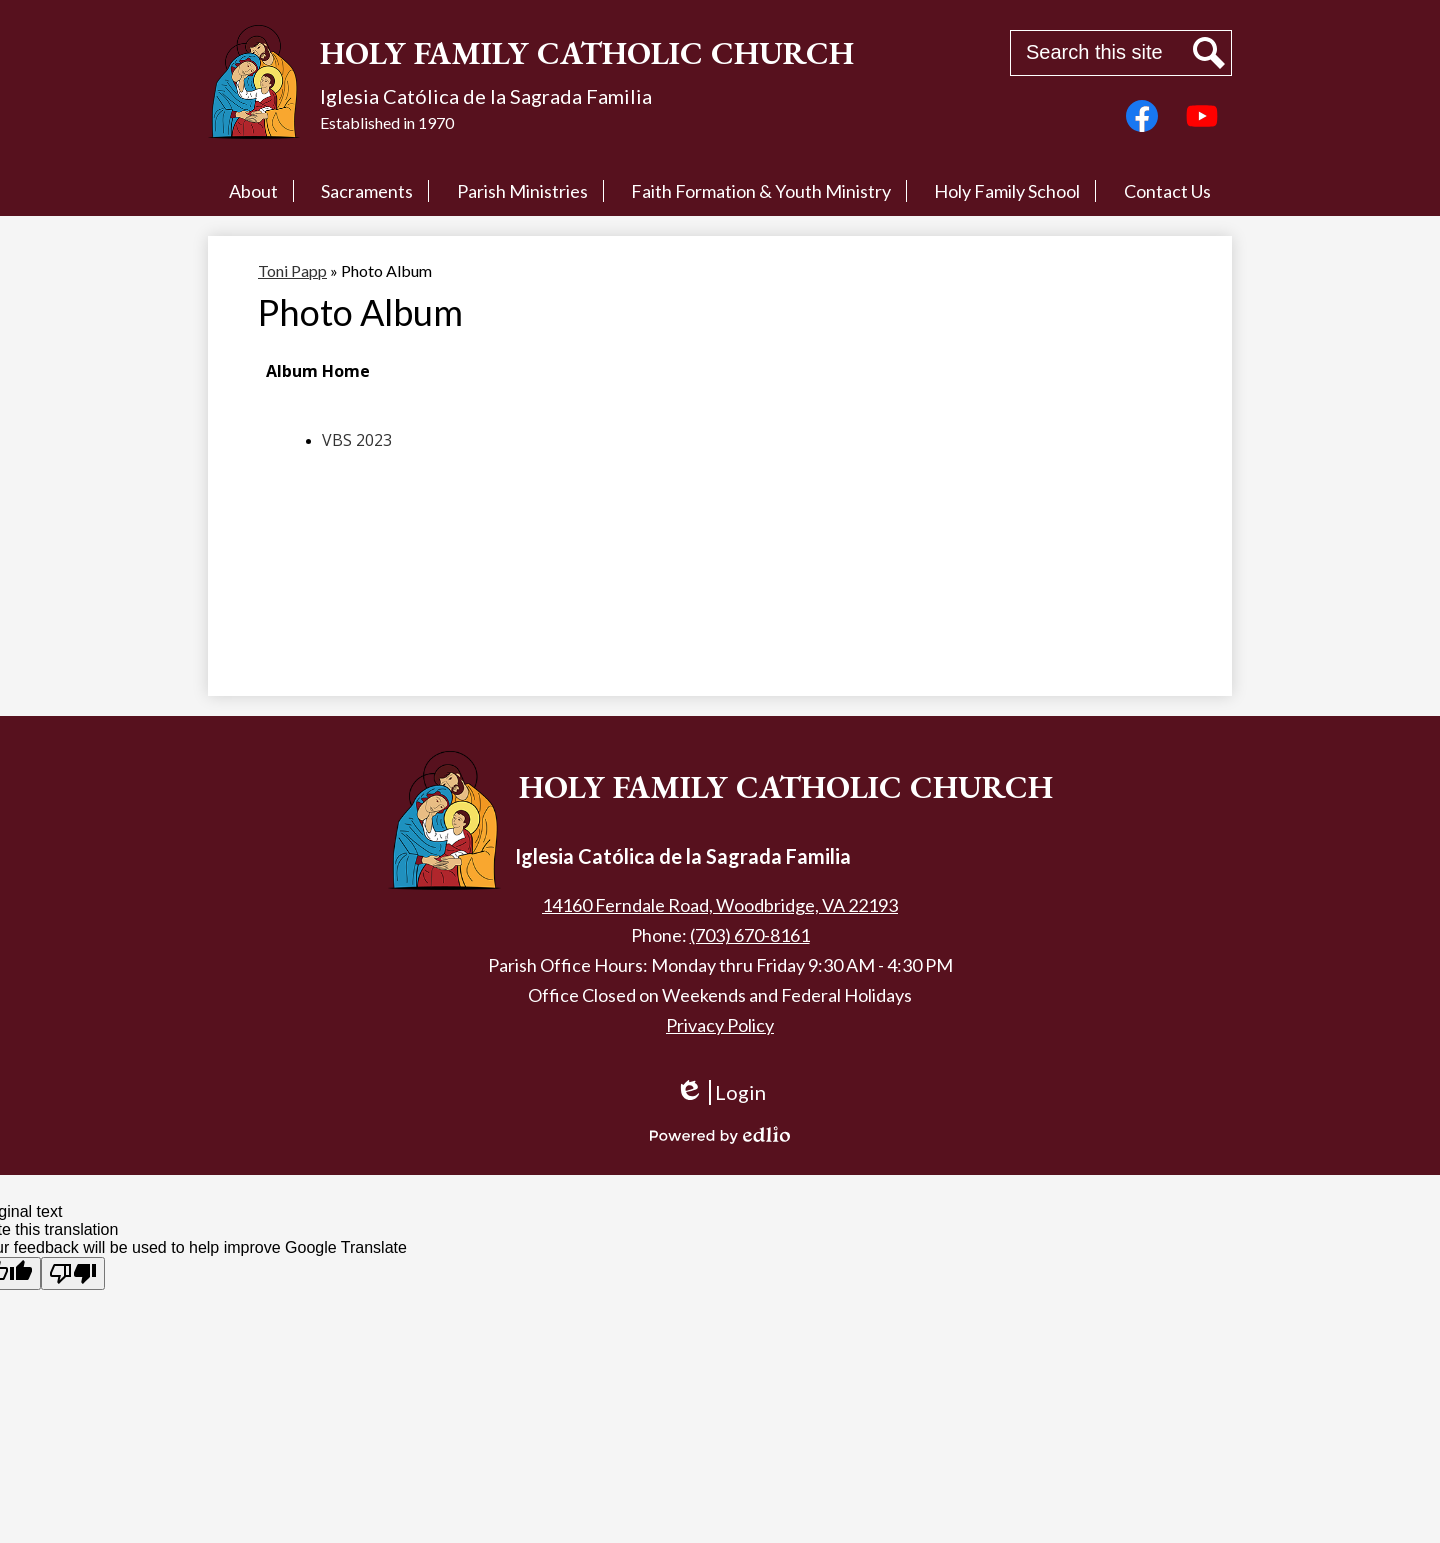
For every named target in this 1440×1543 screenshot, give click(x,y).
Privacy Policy (720, 1025)
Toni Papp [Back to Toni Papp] (292, 270)
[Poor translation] (73, 1273)
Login (720, 1101)
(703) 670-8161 (750, 935)
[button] (254, 191)
